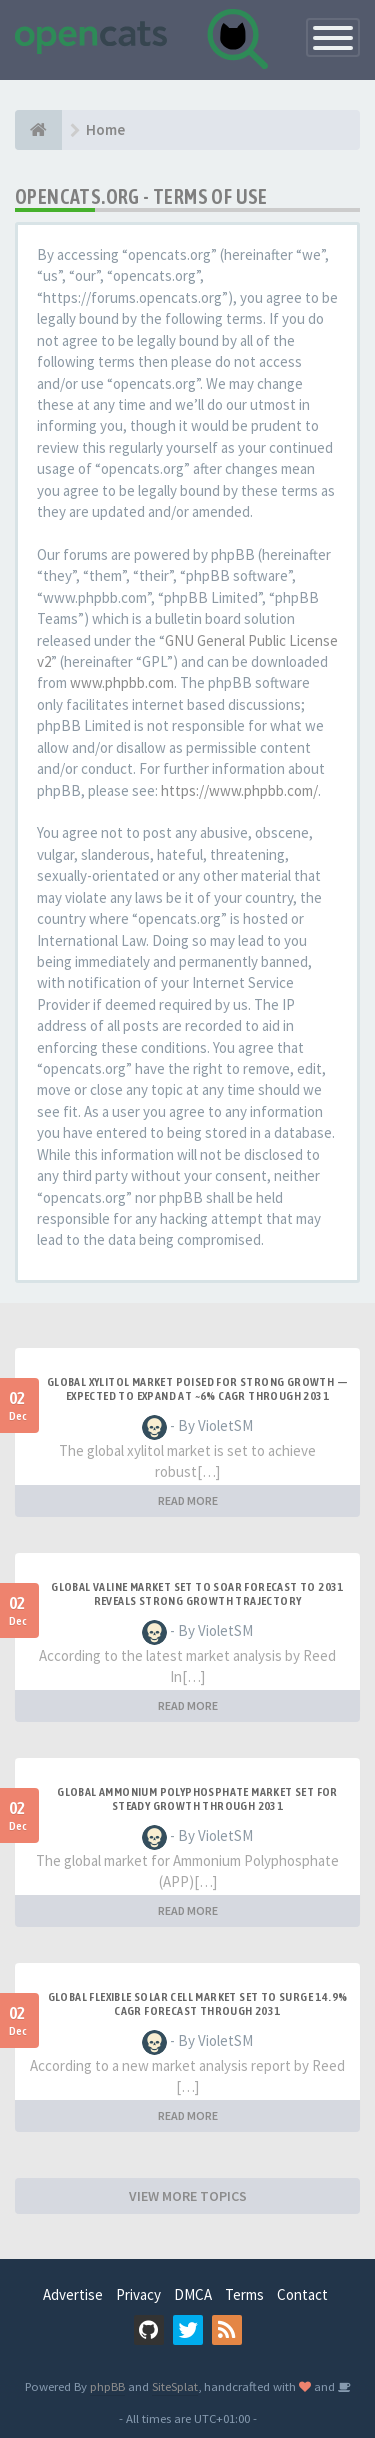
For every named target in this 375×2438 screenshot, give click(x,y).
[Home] (38, 130)
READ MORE (188, 1500)
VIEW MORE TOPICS (188, 2196)
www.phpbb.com (122, 682)
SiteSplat (175, 2386)
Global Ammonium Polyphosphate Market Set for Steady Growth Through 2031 (197, 1799)
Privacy (138, 2294)
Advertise (73, 2294)
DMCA (193, 2294)
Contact (302, 2294)
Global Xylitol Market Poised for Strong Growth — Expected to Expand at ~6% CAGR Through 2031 (197, 1389)
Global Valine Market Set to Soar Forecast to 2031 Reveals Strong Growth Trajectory (197, 1594)
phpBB (107, 2386)
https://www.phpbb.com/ (239, 790)
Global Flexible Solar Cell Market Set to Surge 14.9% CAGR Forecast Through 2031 (198, 2004)
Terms (244, 2294)
